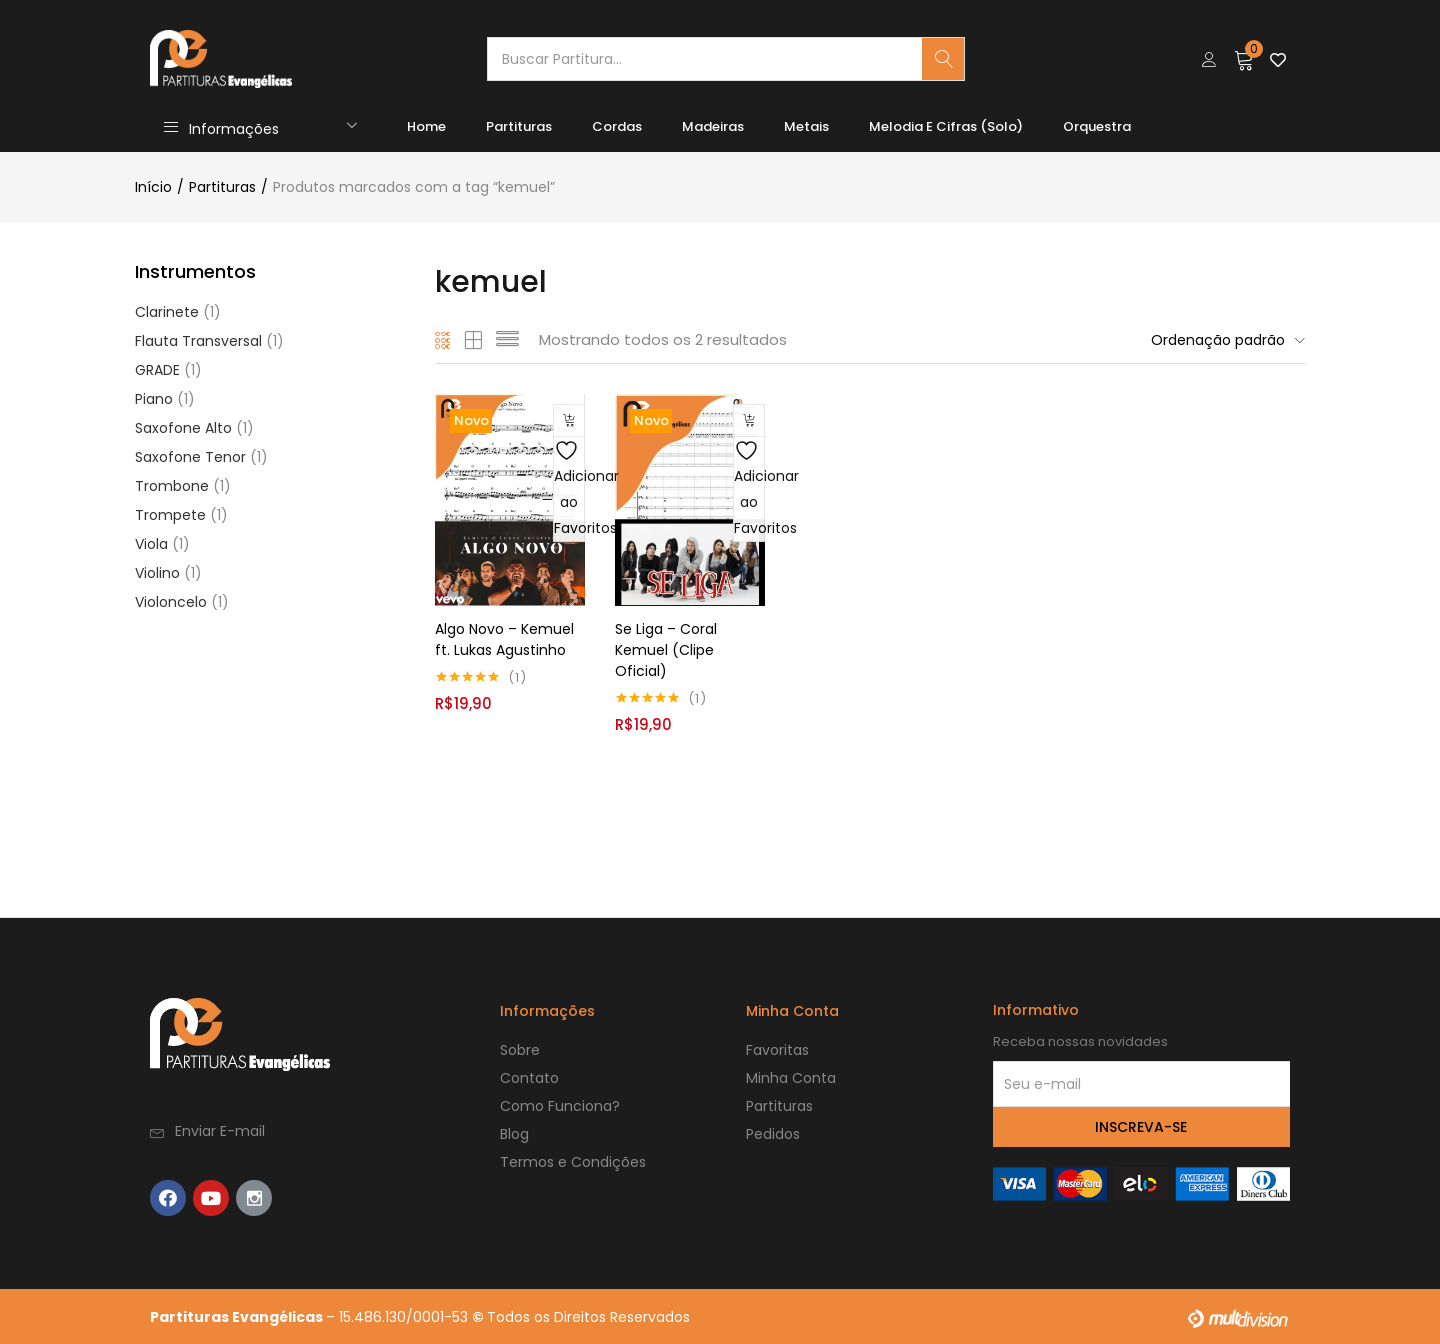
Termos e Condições (573, 1161)
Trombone (172, 486)
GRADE (157, 370)
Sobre (520, 1049)
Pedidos (773, 1133)
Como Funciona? (560, 1105)
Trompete (170, 515)
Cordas (617, 126)
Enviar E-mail (220, 1130)
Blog (514, 1133)
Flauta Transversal (198, 341)
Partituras (519, 126)
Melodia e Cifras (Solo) (946, 126)
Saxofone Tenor (190, 457)
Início (153, 187)
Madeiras (713, 126)
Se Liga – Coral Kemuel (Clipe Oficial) (666, 649)
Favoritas (777, 1049)
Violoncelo (171, 602)
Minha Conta (791, 1077)
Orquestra (1097, 126)
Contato (529, 1077)
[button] (1244, 59)
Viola (151, 544)
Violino (157, 573)
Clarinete (167, 312)
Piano (154, 399)
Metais (806, 126)
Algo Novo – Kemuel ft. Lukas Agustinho (504, 638)
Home (426, 126)
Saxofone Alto (183, 428)
